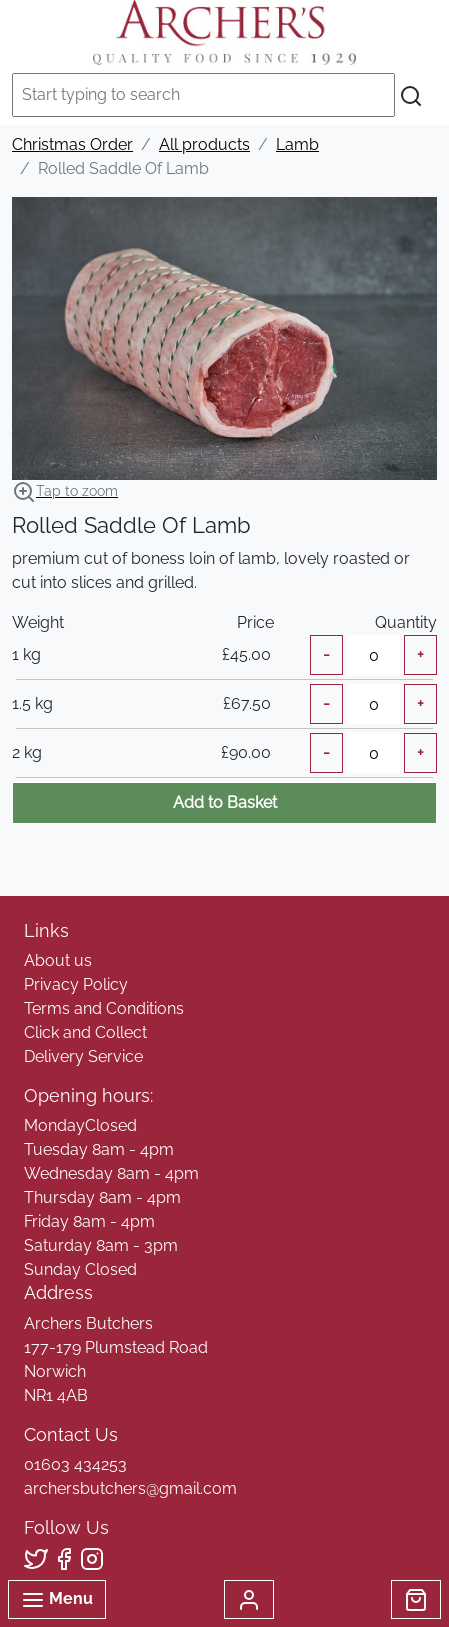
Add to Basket (225, 802)
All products (204, 144)
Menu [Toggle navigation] (57, 1600)
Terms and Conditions (104, 1008)
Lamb (297, 144)
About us (58, 960)
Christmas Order (72, 144)
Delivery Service (83, 1056)
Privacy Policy (76, 984)
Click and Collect (85, 1032)
